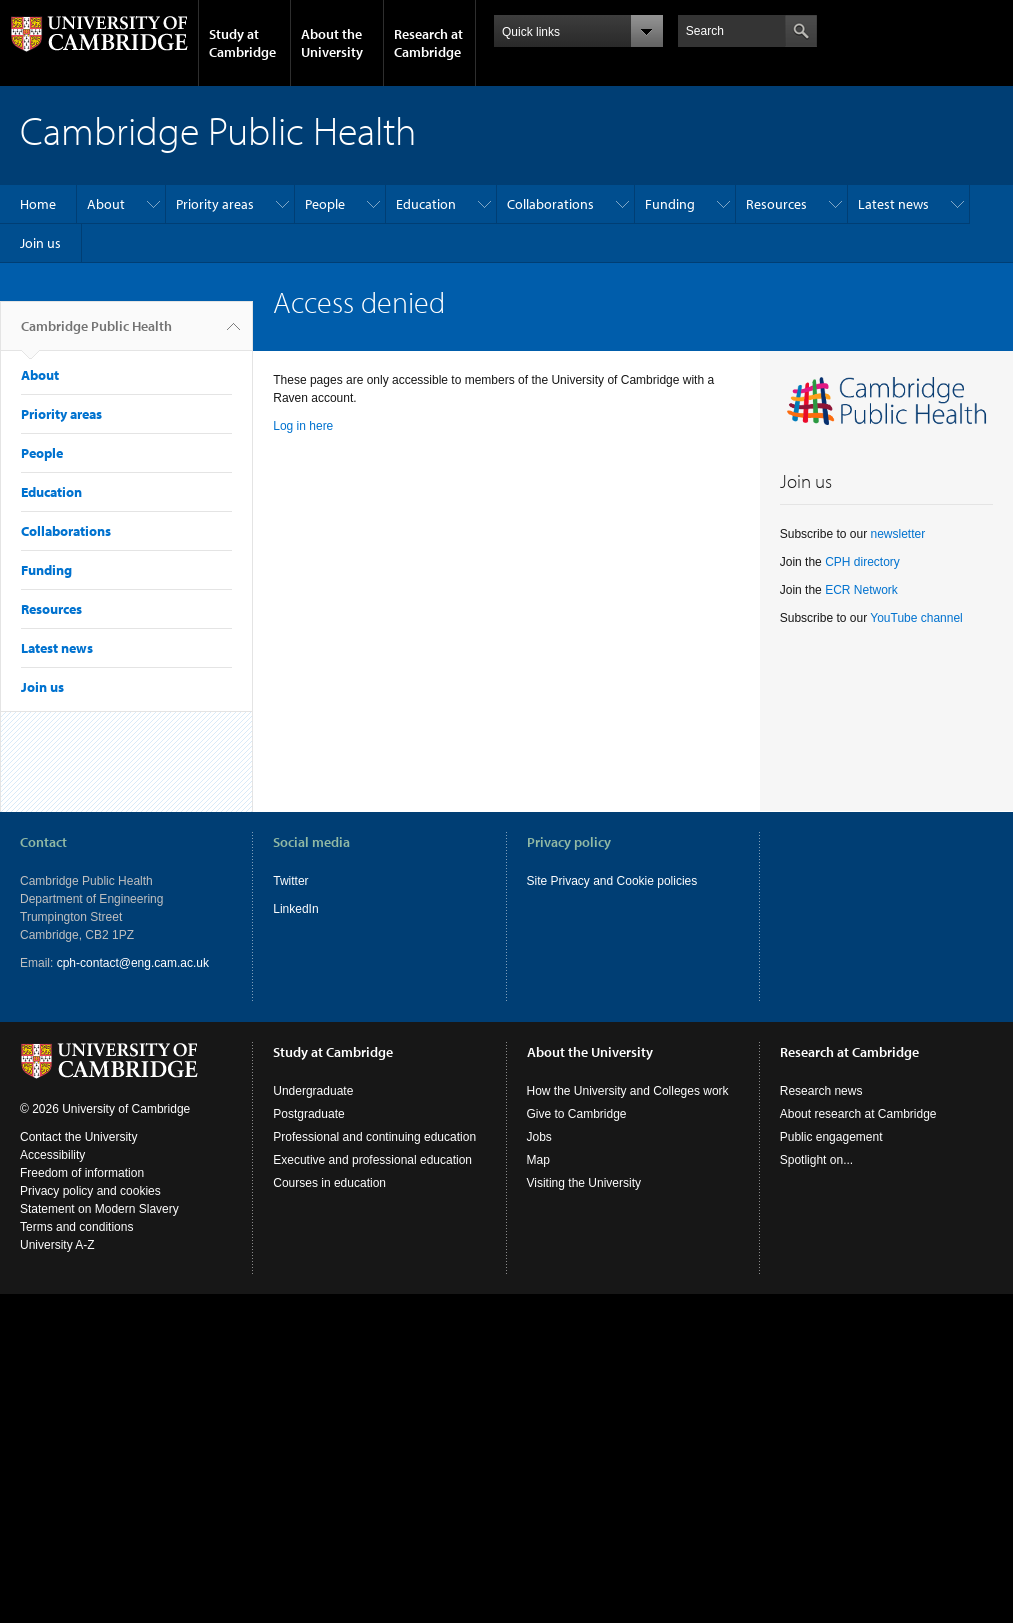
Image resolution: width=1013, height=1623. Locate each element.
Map (538, 1160)
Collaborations (550, 204)
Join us (40, 243)
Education (426, 204)
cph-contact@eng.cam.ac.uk (133, 963)
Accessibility (52, 1155)
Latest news (893, 204)
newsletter (897, 534)
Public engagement (831, 1137)
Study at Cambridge (242, 43)
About (106, 204)
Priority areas (215, 204)
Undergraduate (313, 1091)
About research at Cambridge (858, 1114)
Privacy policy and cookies (90, 1191)
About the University (332, 43)
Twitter (290, 881)
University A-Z (57, 1245)
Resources (776, 204)
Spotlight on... (816, 1160)
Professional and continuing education (374, 1137)
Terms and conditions (76, 1227)
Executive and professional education (372, 1160)
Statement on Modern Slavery (99, 1209)
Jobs (539, 1137)
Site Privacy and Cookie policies (612, 881)
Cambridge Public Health (96, 334)
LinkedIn (295, 909)
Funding (670, 204)
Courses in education (329, 1183)
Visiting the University (584, 1183)
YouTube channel (916, 618)
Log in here (303, 426)
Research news (821, 1091)
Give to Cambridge (577, 1114)
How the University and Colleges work (628, 1091)
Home (38, 204)
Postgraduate (308, 1114)
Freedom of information (82, 1173)
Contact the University (78, 1137)
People (325, 204)
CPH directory (862, 562)
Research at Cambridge (428, 43)
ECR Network (861, 590)
